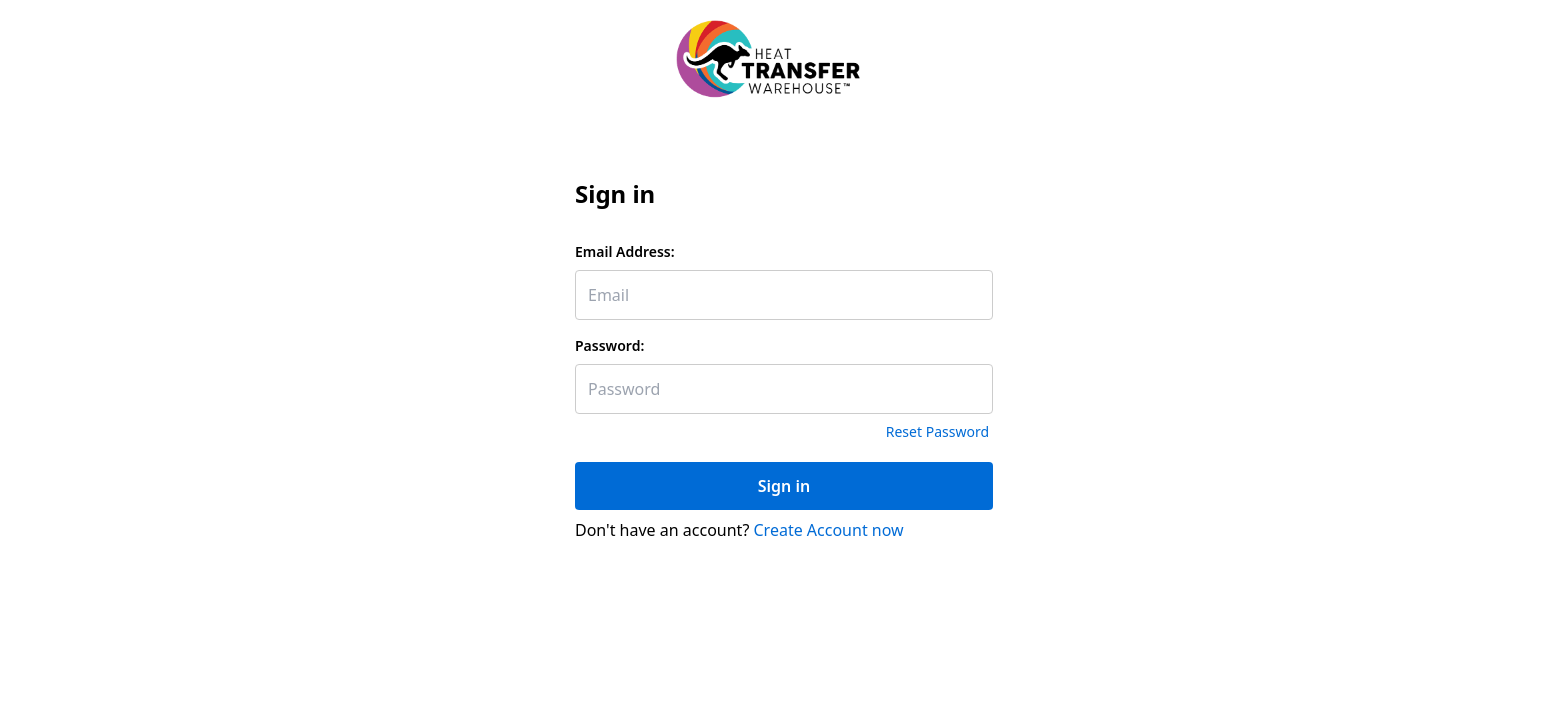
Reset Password (937, 431)
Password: (609, 345)
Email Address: (625, 251)
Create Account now (829, 530)
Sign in (784, 486)
